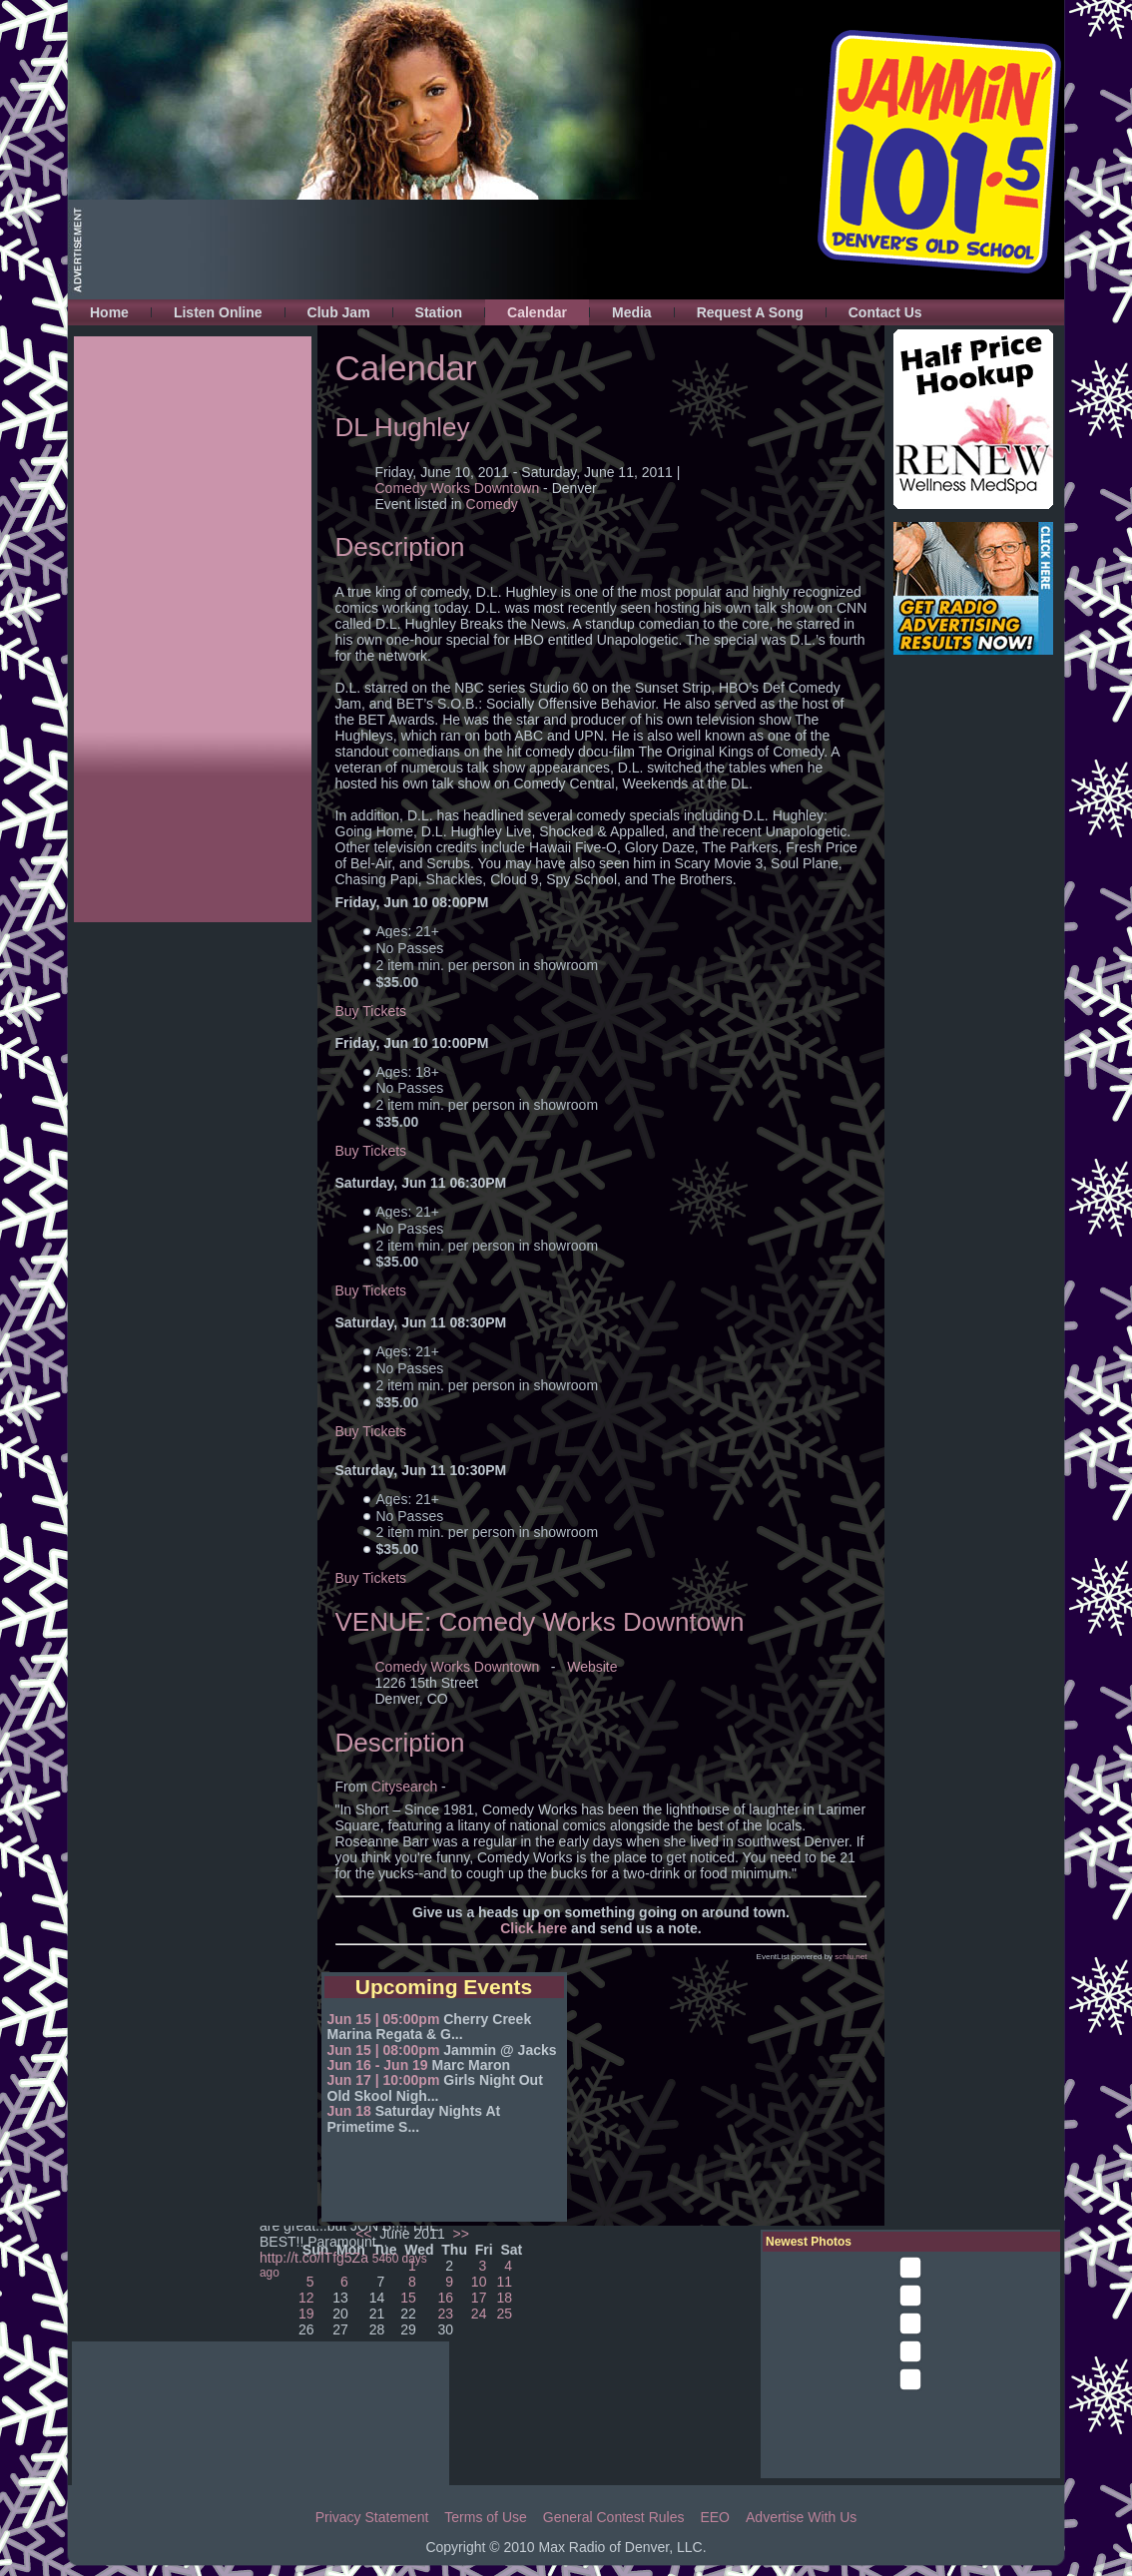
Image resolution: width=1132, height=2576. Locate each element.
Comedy (492, 504)
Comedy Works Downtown (457, 488)
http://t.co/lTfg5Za (314, 2258)
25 (505, 2313)
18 (505, 2298)
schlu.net (850, 1956)
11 (505, 2282)
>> (459, 2234)
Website (592, 1667)
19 (306, 2313)
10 (479, 2282)
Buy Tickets (371, 1011)
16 (445, 2298)
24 (479, 2313)
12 (306, 2298)
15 (408, 2298)
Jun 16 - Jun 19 (377, 2065)
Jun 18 (349, 2111)
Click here (533, 1928)
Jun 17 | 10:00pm (383, 2080)
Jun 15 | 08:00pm (383, 2050)
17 (479, 2298)
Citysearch (406, 1787)
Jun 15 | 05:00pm (383, 2019)
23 (445, 2313)
